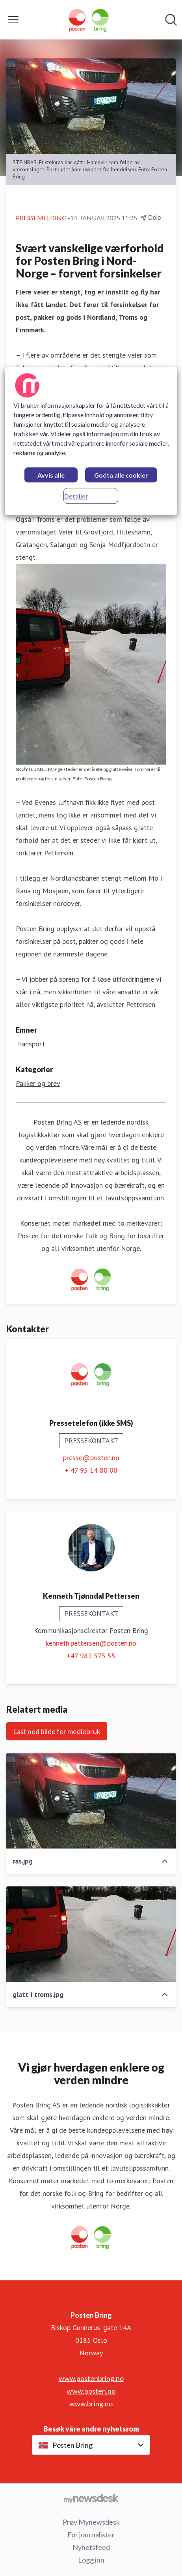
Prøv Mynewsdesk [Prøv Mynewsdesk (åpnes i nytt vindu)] (91, 2522)
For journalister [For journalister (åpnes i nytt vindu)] (91, 2534)
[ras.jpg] (91, 1801)
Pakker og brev (38, 1083)
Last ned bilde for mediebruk (56, 1731)
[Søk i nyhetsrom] (171, 19)
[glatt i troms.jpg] (91, 1934)
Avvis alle (51, 475)
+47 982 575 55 (91, 1655)
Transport (30, 1043)
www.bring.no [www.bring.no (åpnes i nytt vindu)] (91, 2403)
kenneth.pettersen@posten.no (91, 1643)
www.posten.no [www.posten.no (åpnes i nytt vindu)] (91, 2391)
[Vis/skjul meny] (13, 19)
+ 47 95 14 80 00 (91, 1470)
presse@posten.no (91, 1457)
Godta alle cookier (121, 475)
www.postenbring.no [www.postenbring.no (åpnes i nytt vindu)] (91, 2378)
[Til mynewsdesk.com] (91, 2498)
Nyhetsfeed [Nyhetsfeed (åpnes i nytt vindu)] (91, 2547)
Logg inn (91, 2559)
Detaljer (76, 496)
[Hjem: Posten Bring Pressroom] (89, 20)
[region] (91, 441)
